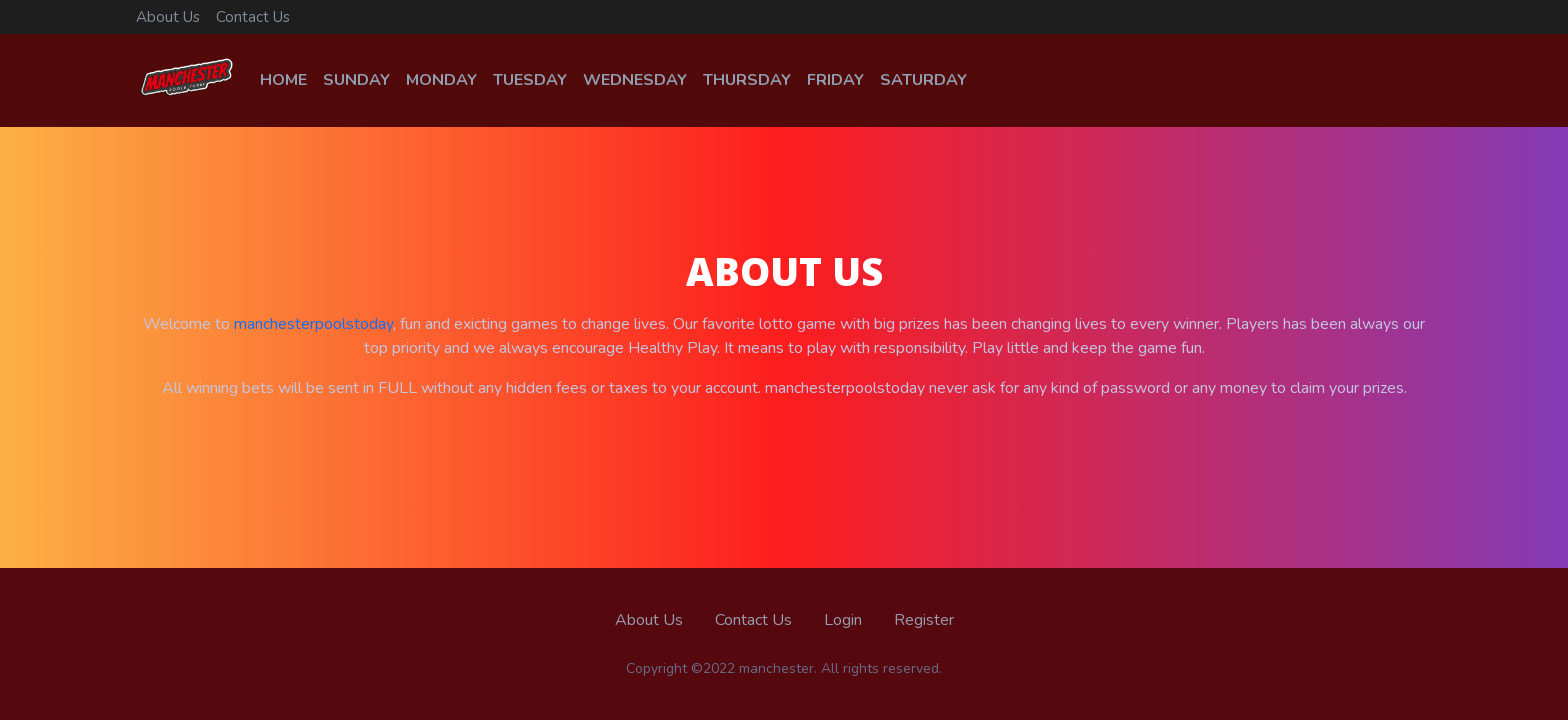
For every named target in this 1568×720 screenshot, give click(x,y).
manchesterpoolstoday (313, 324)
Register (924, 620)
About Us (168, 17)
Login (843, 620)
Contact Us (253, 17)
